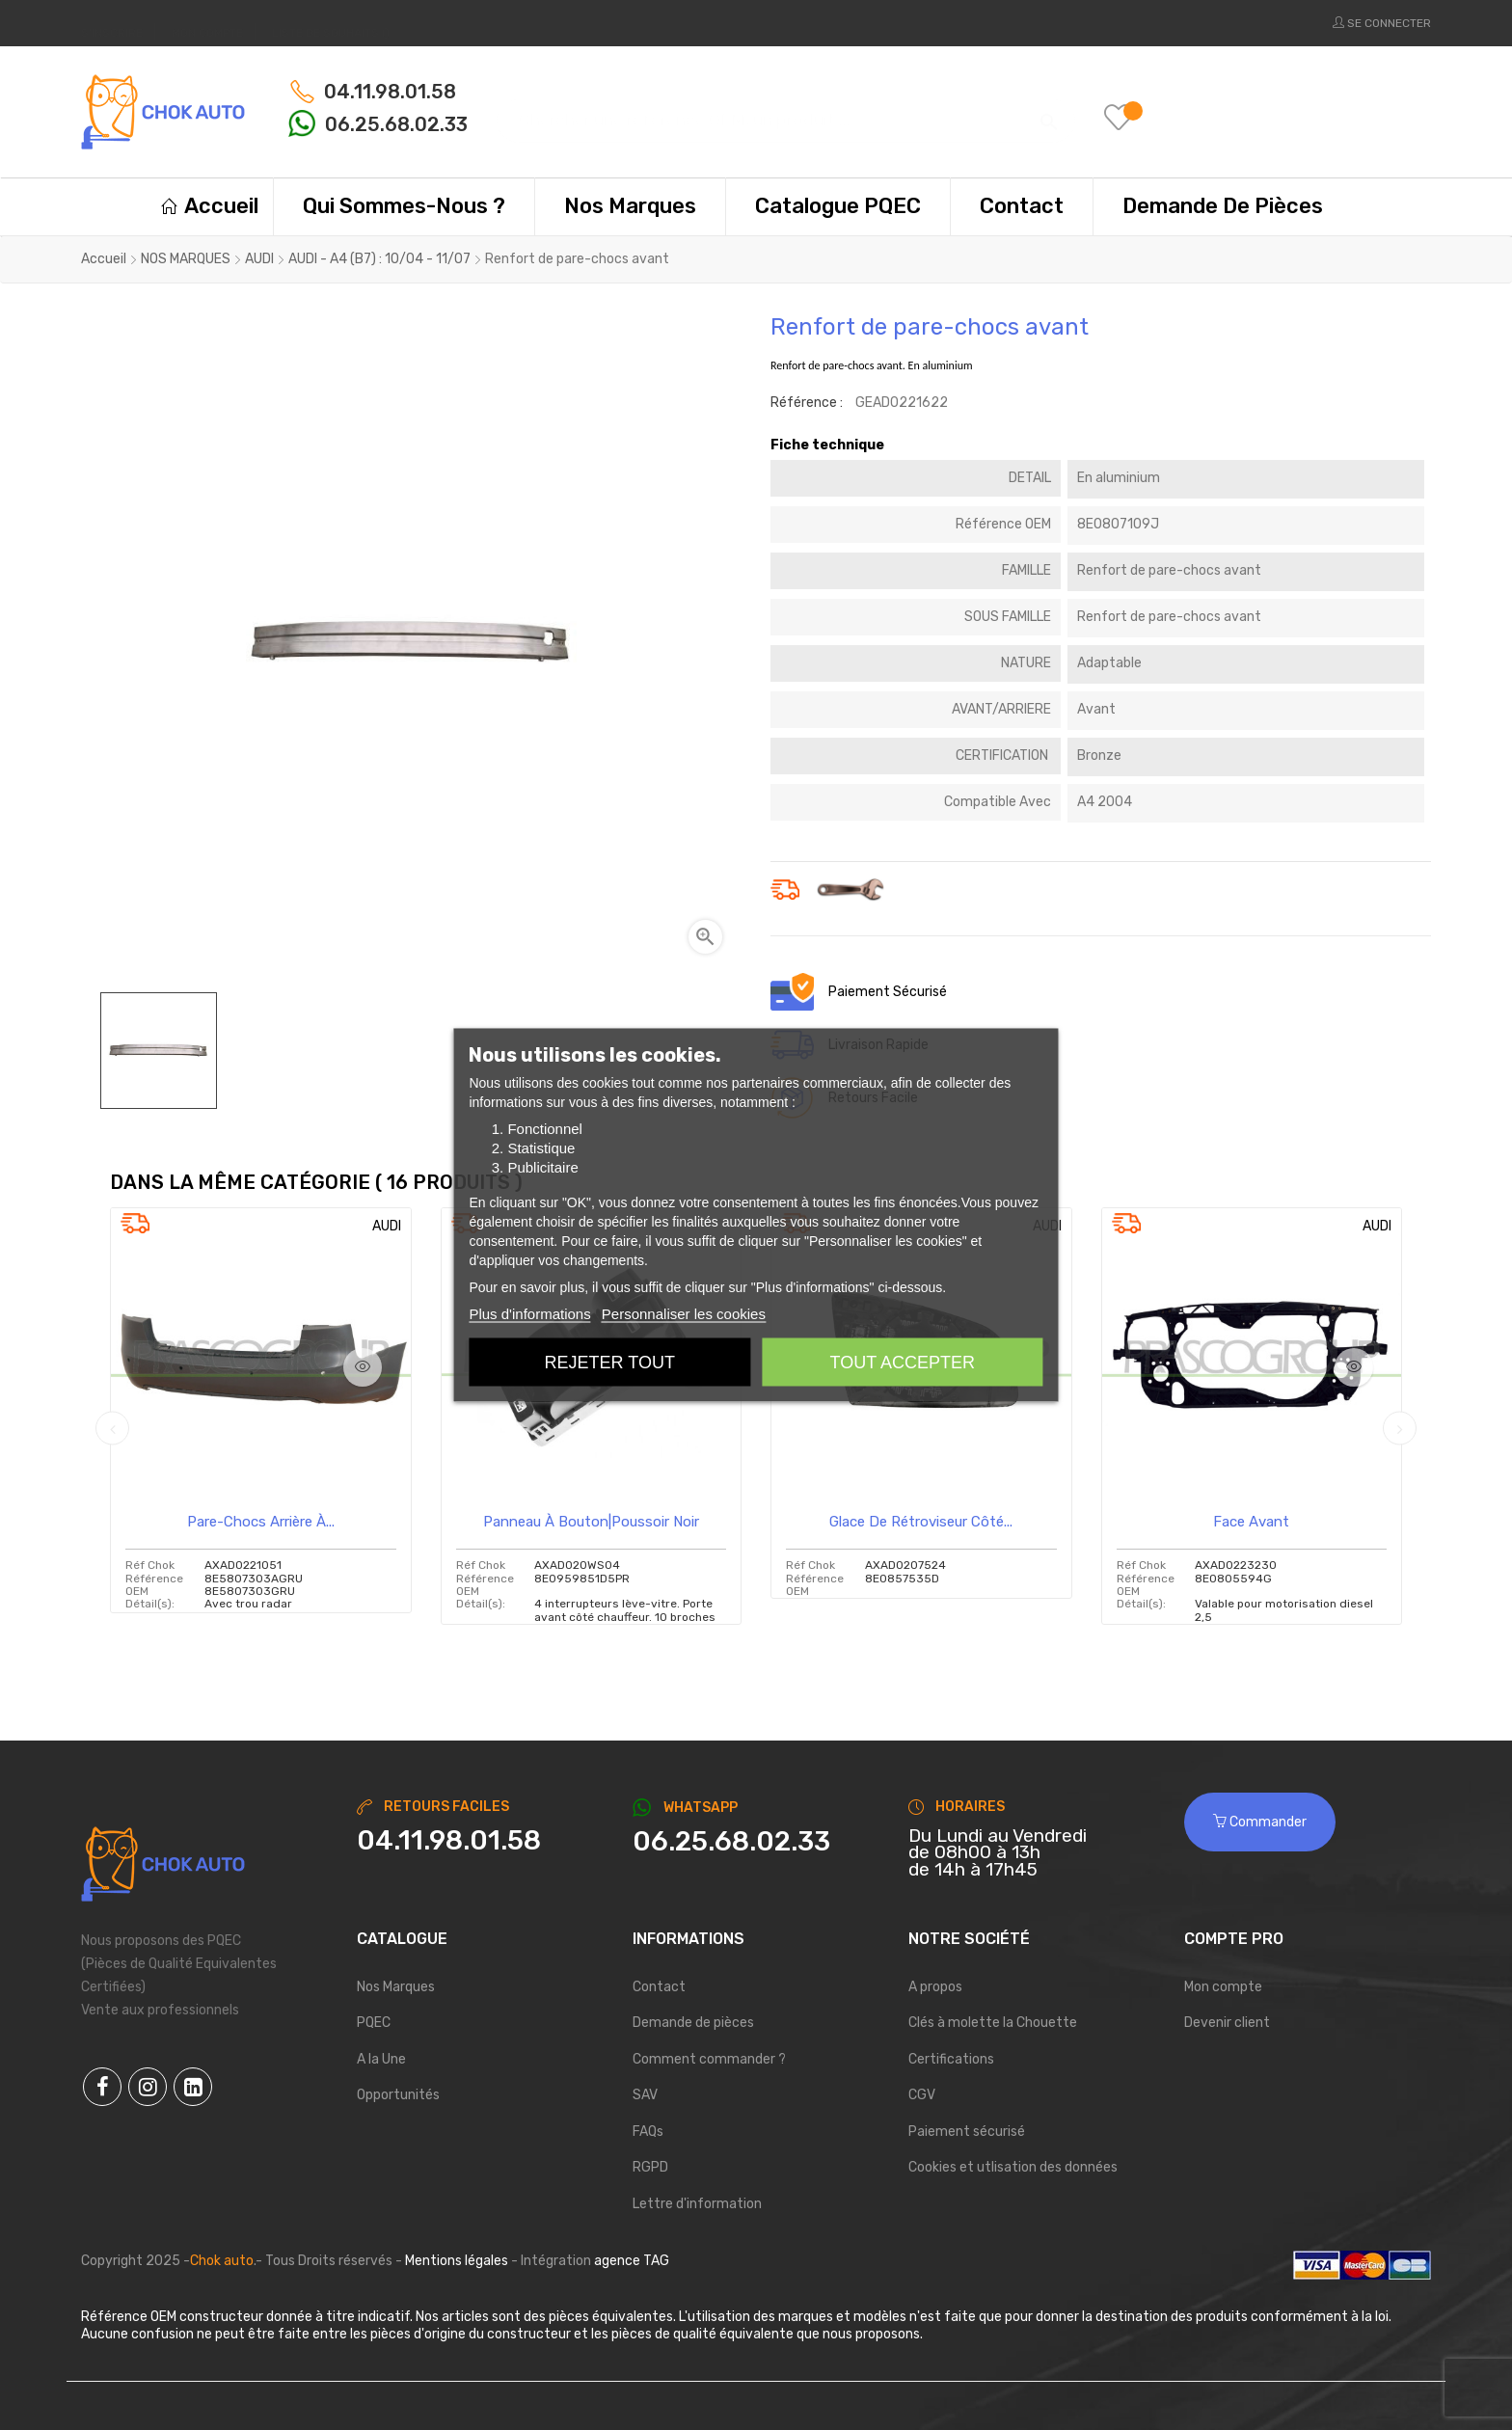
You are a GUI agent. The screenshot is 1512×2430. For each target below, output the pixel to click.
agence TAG (631, 2261)
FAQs (648, 2131)
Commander (1260, 1822)
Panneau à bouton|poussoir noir (591, 1521)
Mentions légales (456, 2261)
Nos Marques (396, 1987)
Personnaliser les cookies (684, 1314)
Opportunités (398, 2095)
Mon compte (1223, 1987)
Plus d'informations (529, 1314)
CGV (921, 2095)
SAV (645, 2095)
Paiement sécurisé (966, 2131)
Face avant (1251, 1521)
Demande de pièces (693, 2022)
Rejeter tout (610, 1362)
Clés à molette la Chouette (992, 2022)
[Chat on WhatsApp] (756, 1841)
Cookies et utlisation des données (1013, 2167)
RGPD (650, 2167)
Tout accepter (902, 1362)
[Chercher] (786, 111)
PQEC (374, 2022)
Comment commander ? (709, 2059)
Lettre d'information (697, 2204)
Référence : (806, 402)
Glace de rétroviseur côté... (920, 1521)
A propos (935, 1987)
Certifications (951, 2059)
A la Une (381, 2059)
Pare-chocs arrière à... (261, 1521)
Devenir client (1227, 2022)
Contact (659, 1987)
